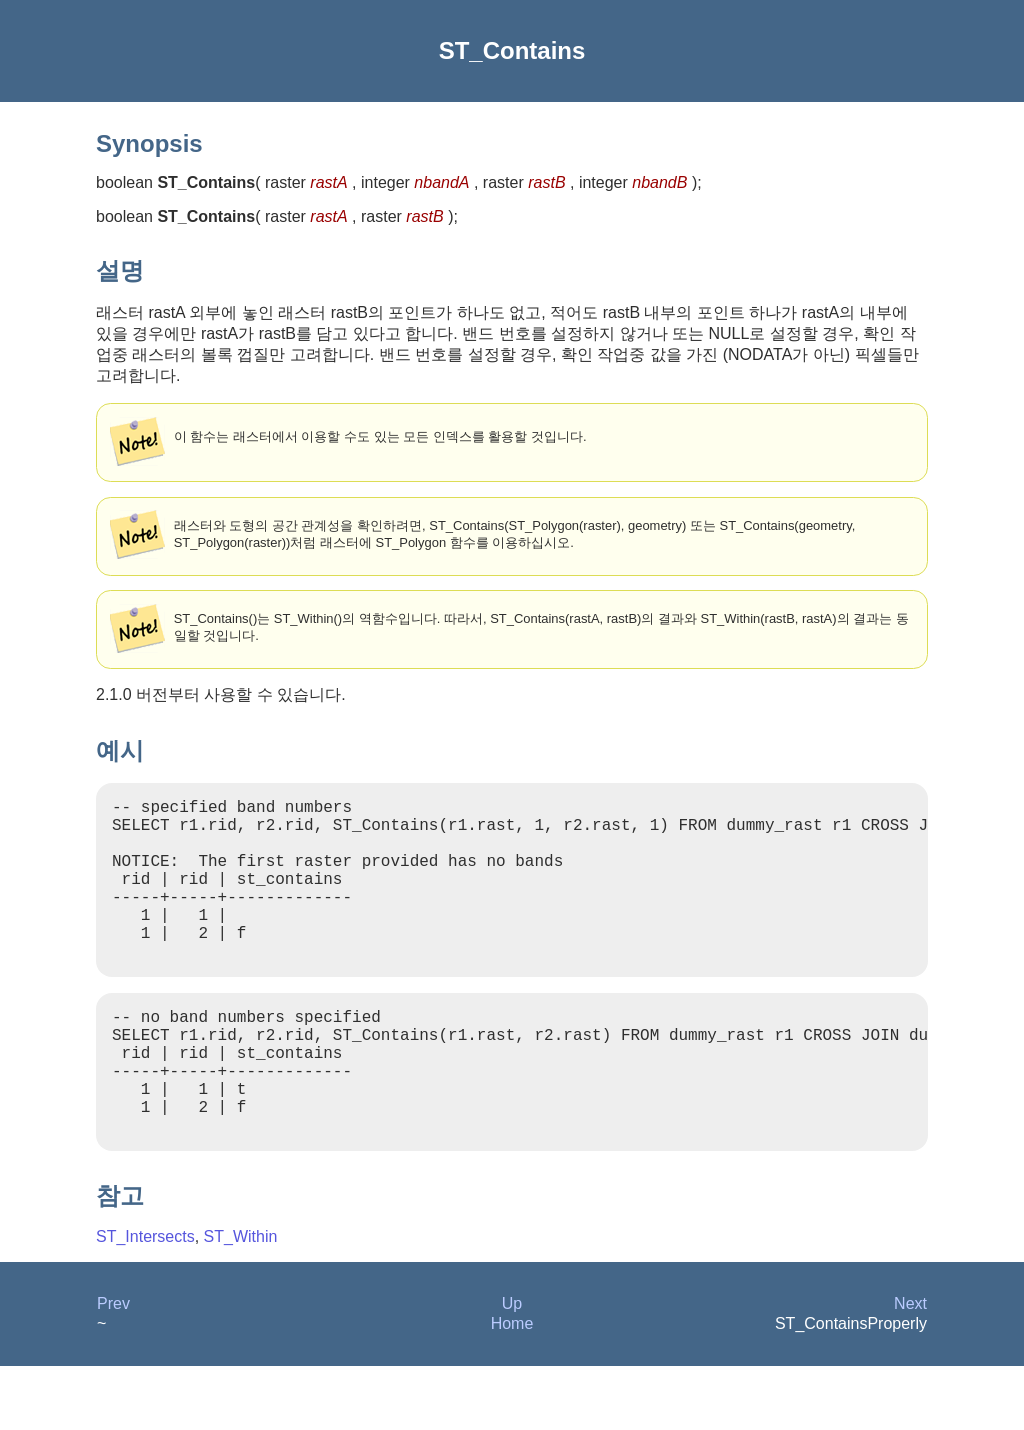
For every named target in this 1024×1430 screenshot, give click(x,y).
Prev (113, 1367)
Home (512, 1387)
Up (512, 1367)
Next (910, 1367)
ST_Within (241, 1300)
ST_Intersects (145, 1300)
